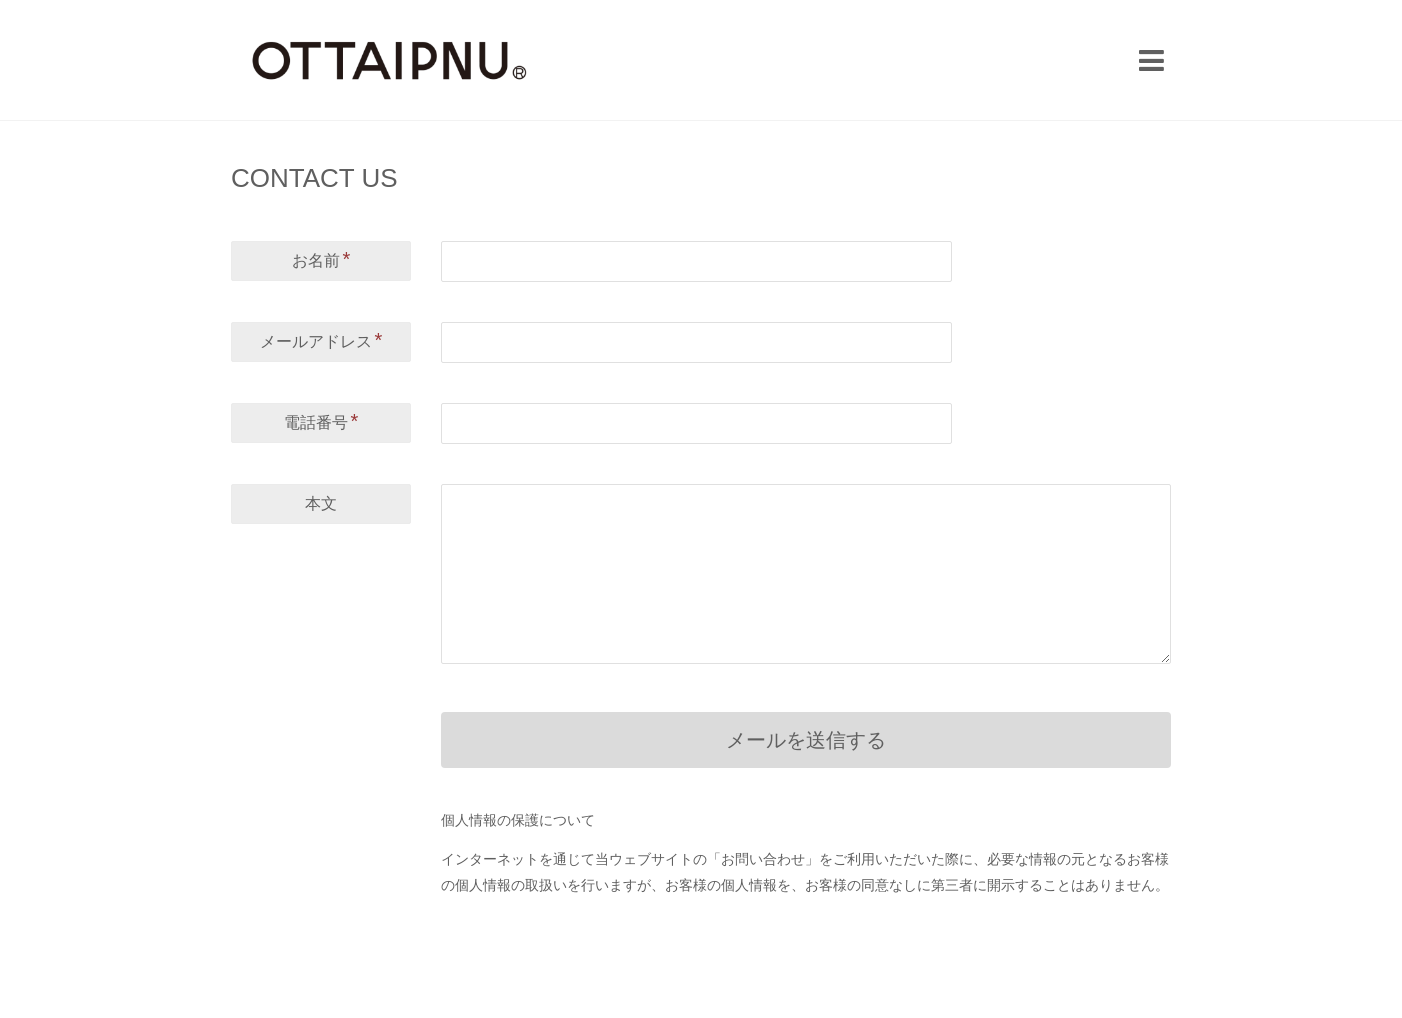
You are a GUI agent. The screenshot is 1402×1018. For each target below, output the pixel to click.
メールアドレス (321, 340)
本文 (321, 503)
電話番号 (321, 421)
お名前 (321, 259)
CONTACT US (314, 178)
